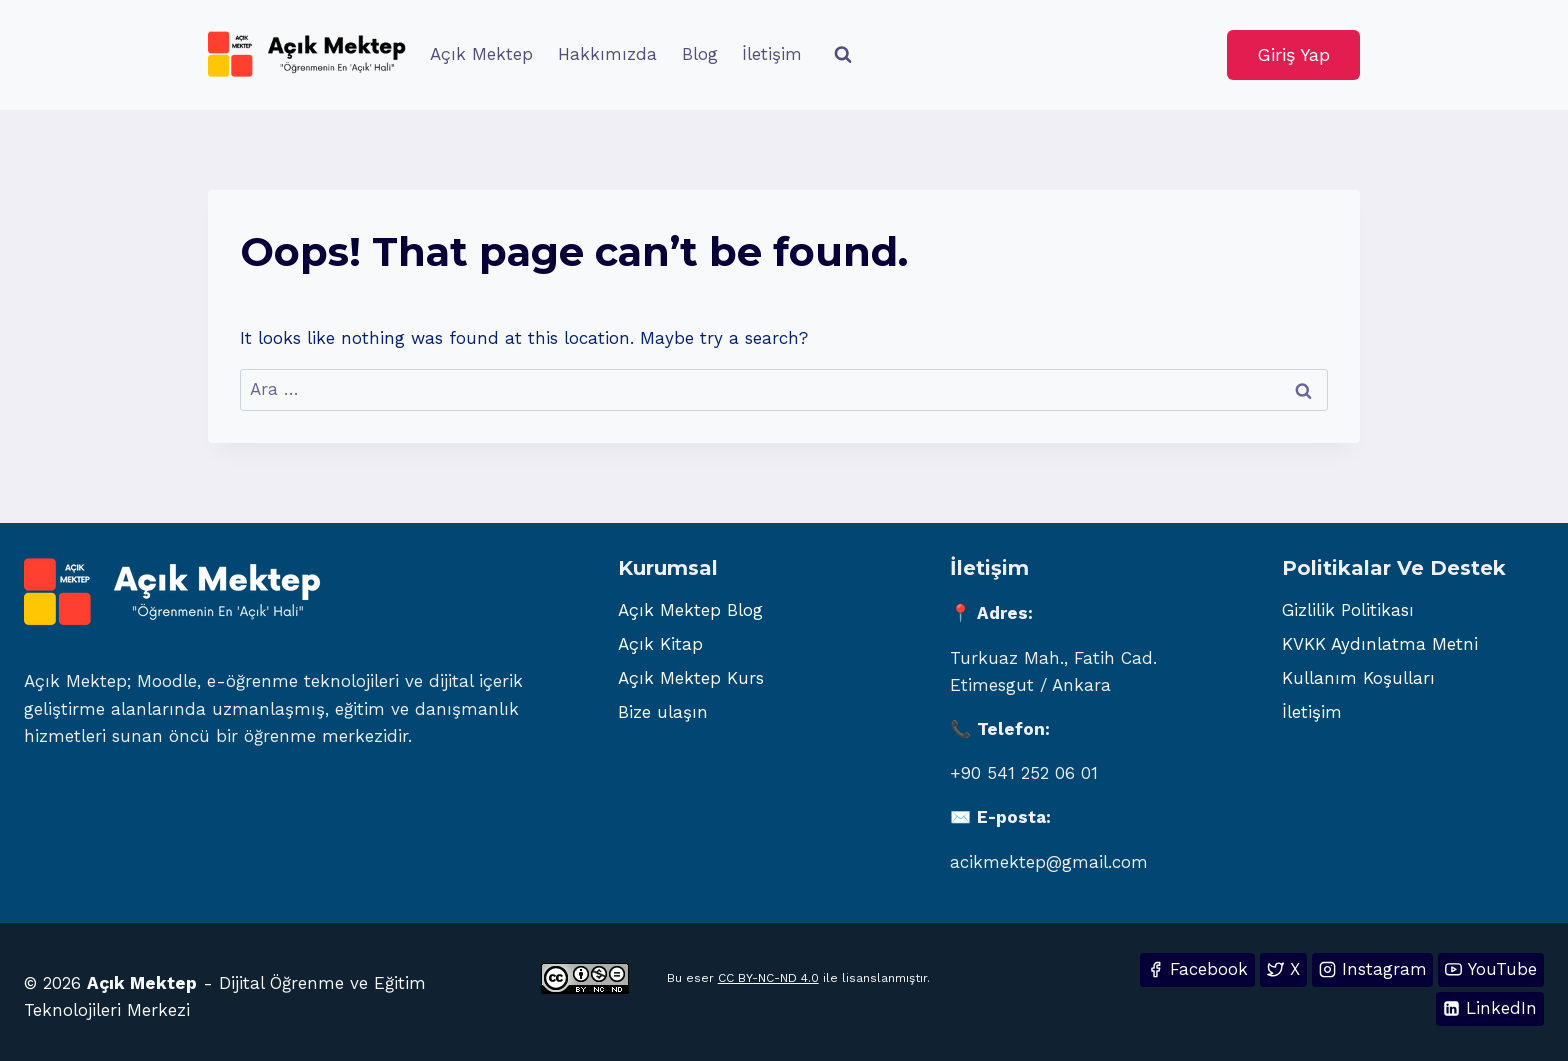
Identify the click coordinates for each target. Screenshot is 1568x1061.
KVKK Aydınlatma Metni (1380, 644)
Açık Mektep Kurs (691, 678)
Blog (700, 54)
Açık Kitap (660, 644)
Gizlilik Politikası (1348, 610)
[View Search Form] (843, 55)
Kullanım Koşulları (1358, 678)
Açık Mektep (481, 54)
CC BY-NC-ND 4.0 (768, 978)
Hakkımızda (607, 54)
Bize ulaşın (663, 712)
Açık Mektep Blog (690, 610)
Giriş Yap (1293, 54)
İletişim (772, 54)
